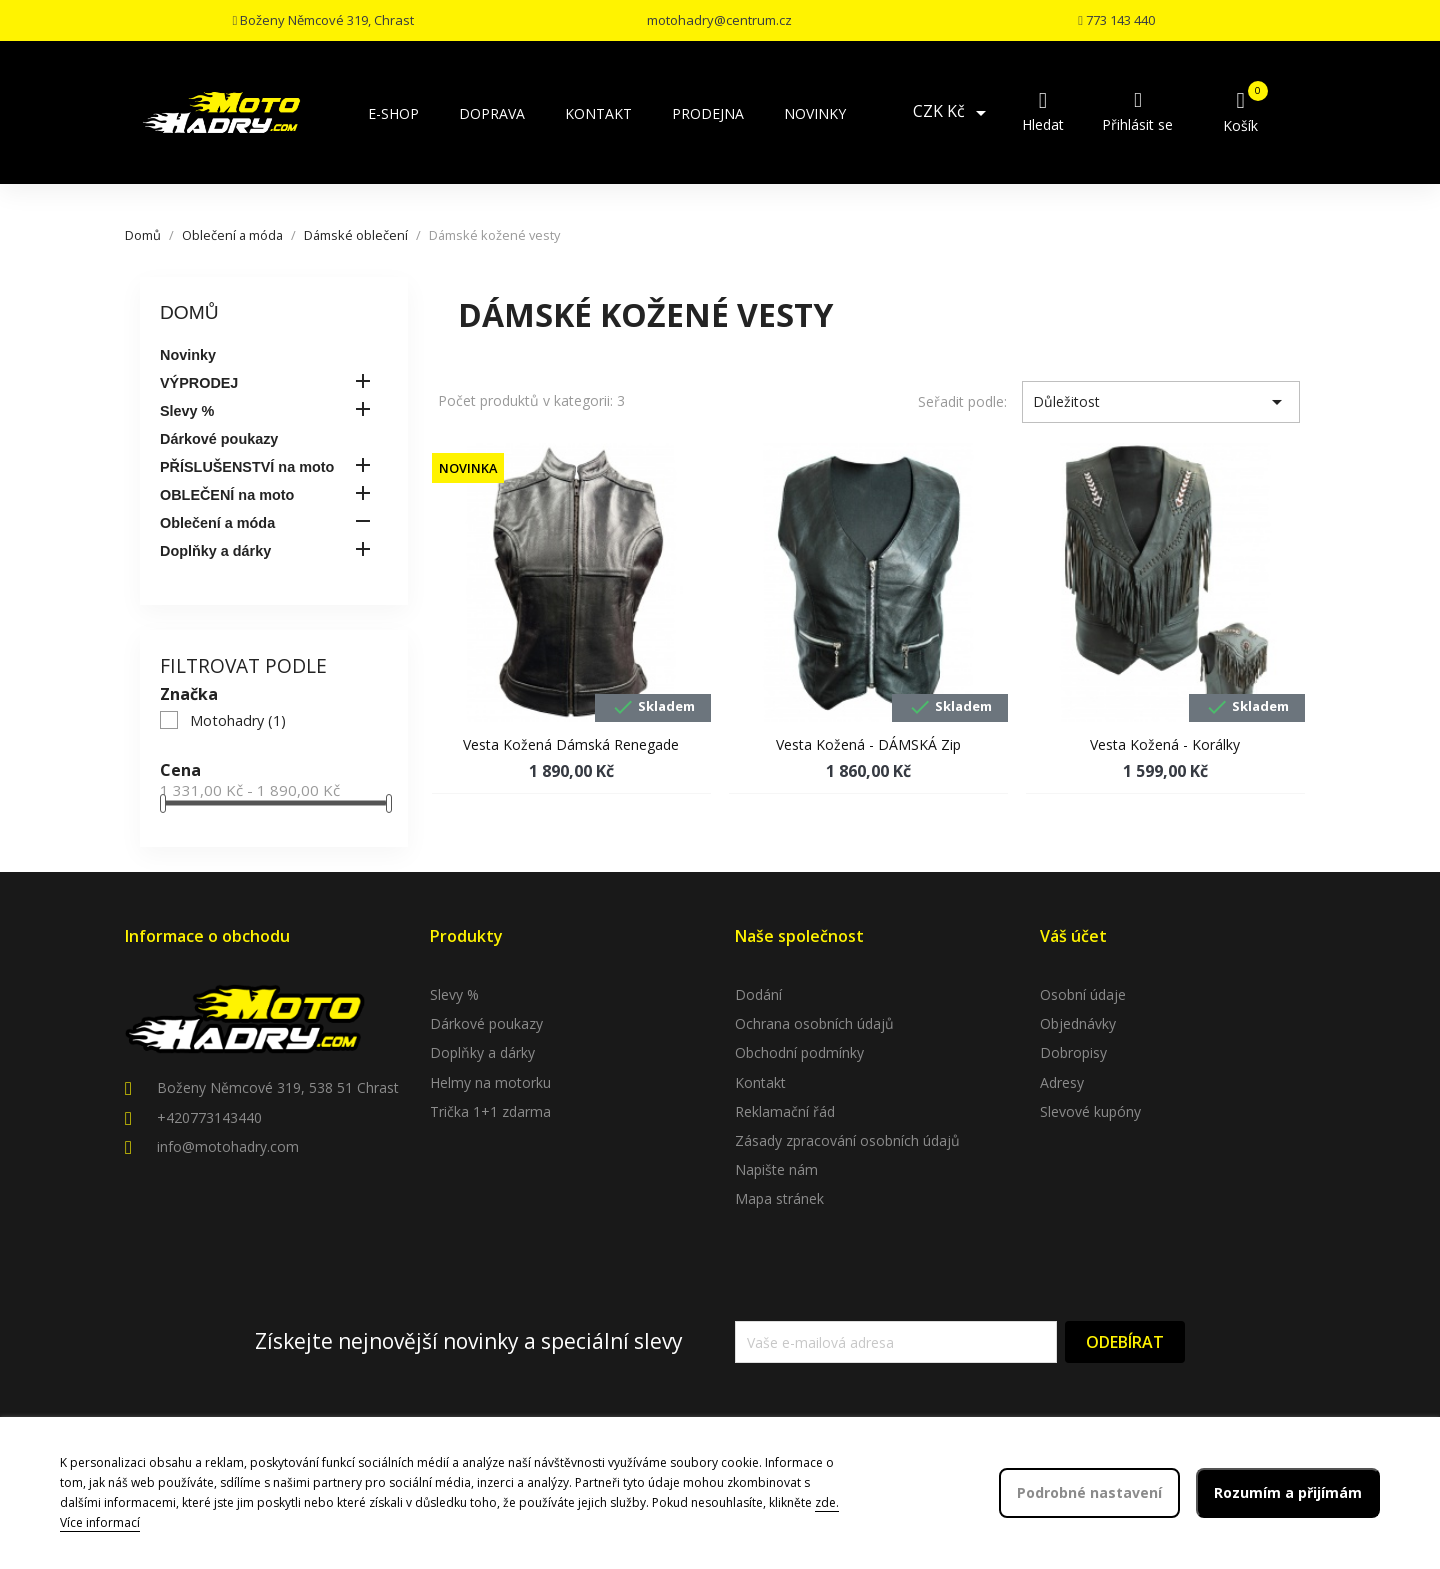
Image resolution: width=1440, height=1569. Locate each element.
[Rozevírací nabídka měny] (953, 113)
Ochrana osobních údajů (814, 1023)
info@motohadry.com (228, 1146)
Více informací (100, 1522)
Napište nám (776, 1169)
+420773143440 (209, 1117)
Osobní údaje (1083, 994)
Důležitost (1161, 402)
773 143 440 (1116, 20)
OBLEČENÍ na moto (227, 495)
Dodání (758, 994)
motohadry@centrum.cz (719, 20)
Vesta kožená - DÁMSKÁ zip (868, 744)
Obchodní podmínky (799, 1052)
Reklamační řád (785, 1111)
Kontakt (760, 1082)
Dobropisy (1073, 1052)
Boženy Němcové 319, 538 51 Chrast (278, 1087)
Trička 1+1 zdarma (490, 1111)
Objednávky (1078, 1023)
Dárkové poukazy (219, 439)
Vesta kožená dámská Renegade (571, 744)
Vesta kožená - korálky (1165, 744)
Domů (189, 312)
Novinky (188, 355)
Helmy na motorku (490, 1082)
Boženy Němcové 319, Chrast (323, 20)
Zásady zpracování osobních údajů (847, 1140)
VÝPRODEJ (199, 383)
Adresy (1062, 1082)
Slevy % (187, 411)
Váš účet (1073, 936)
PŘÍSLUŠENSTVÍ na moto (247, 467)
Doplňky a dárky (215, 551)
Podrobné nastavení (1089, 1492)
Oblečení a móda (217, 523)
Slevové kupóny (1090, 1111)
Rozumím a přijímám (1288, 1492)
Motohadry (238, 720)
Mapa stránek (779, 1198)
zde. (827, 1502)
